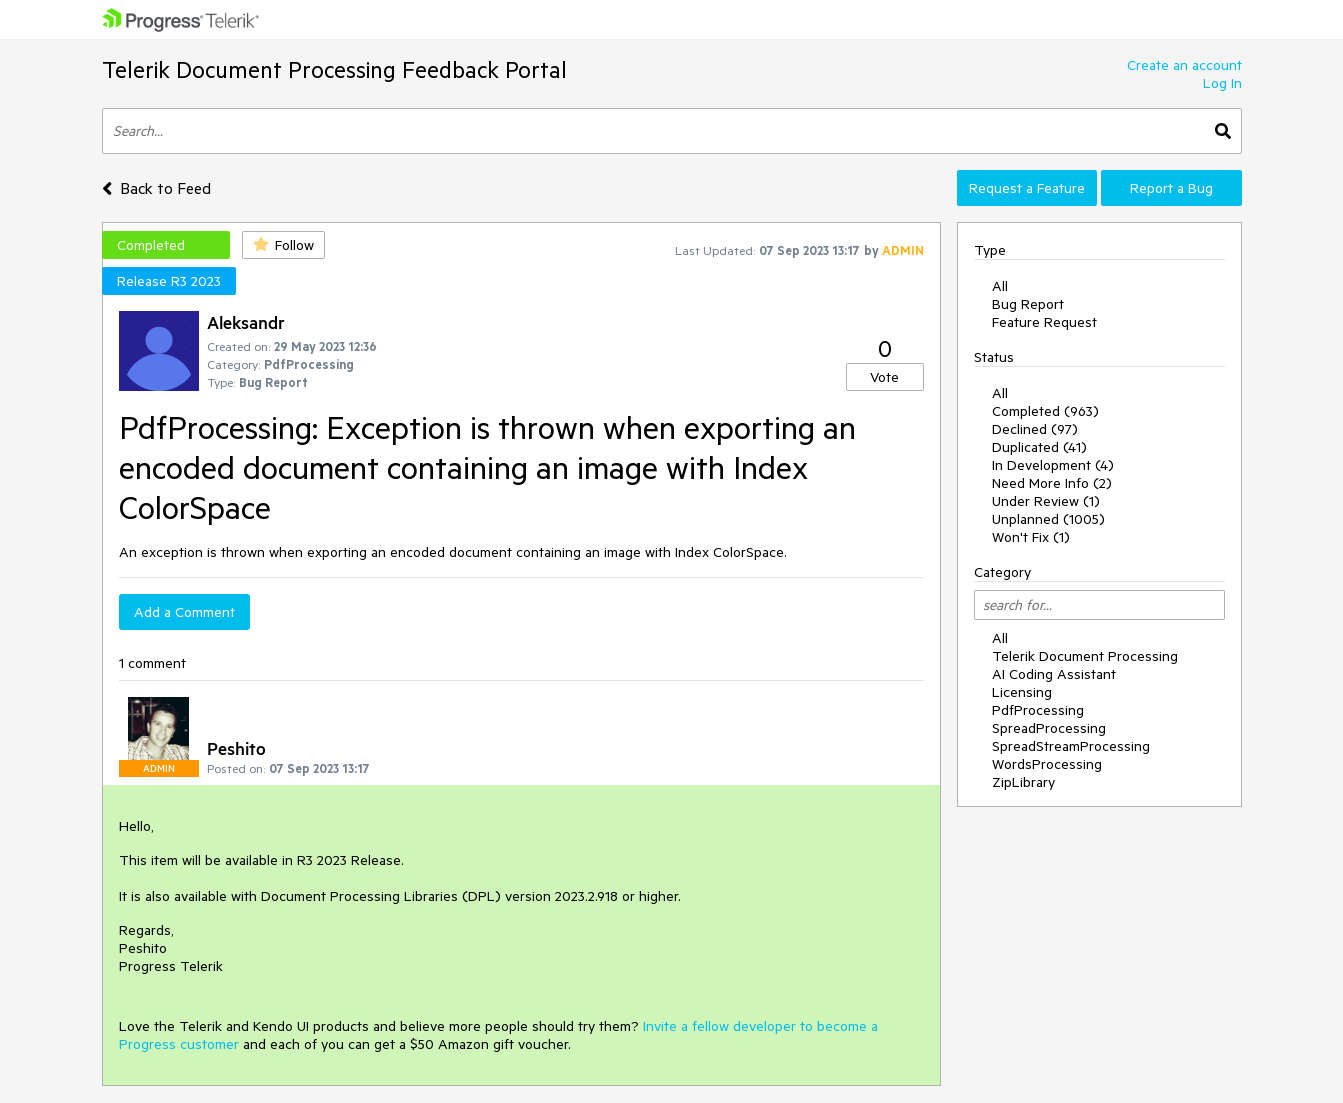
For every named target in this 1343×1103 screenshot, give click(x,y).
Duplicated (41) (1039, 447)
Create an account (1184, 65)
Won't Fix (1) (1031, 537)
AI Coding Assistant (1054, 674)
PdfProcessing (1038, 710)
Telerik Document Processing (1085, 656)
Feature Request (1044, 322)
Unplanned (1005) (1048, 519)
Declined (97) (1035, 429)
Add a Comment (184, 612)
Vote (884, 377)
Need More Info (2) (1052, 483)
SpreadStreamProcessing (1071, 746)
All (1000, 286)
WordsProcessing (1047, 764)
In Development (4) (1053, 465)
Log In (1222, 83)
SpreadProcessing (1049, 728)
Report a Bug (1171, 188)
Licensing (1022, 692)
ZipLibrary (1023, 782)
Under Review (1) (1046, 501)
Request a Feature (1027, 188)
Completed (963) (1045, 411)
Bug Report (1028, 304)
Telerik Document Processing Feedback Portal (334, 69)
